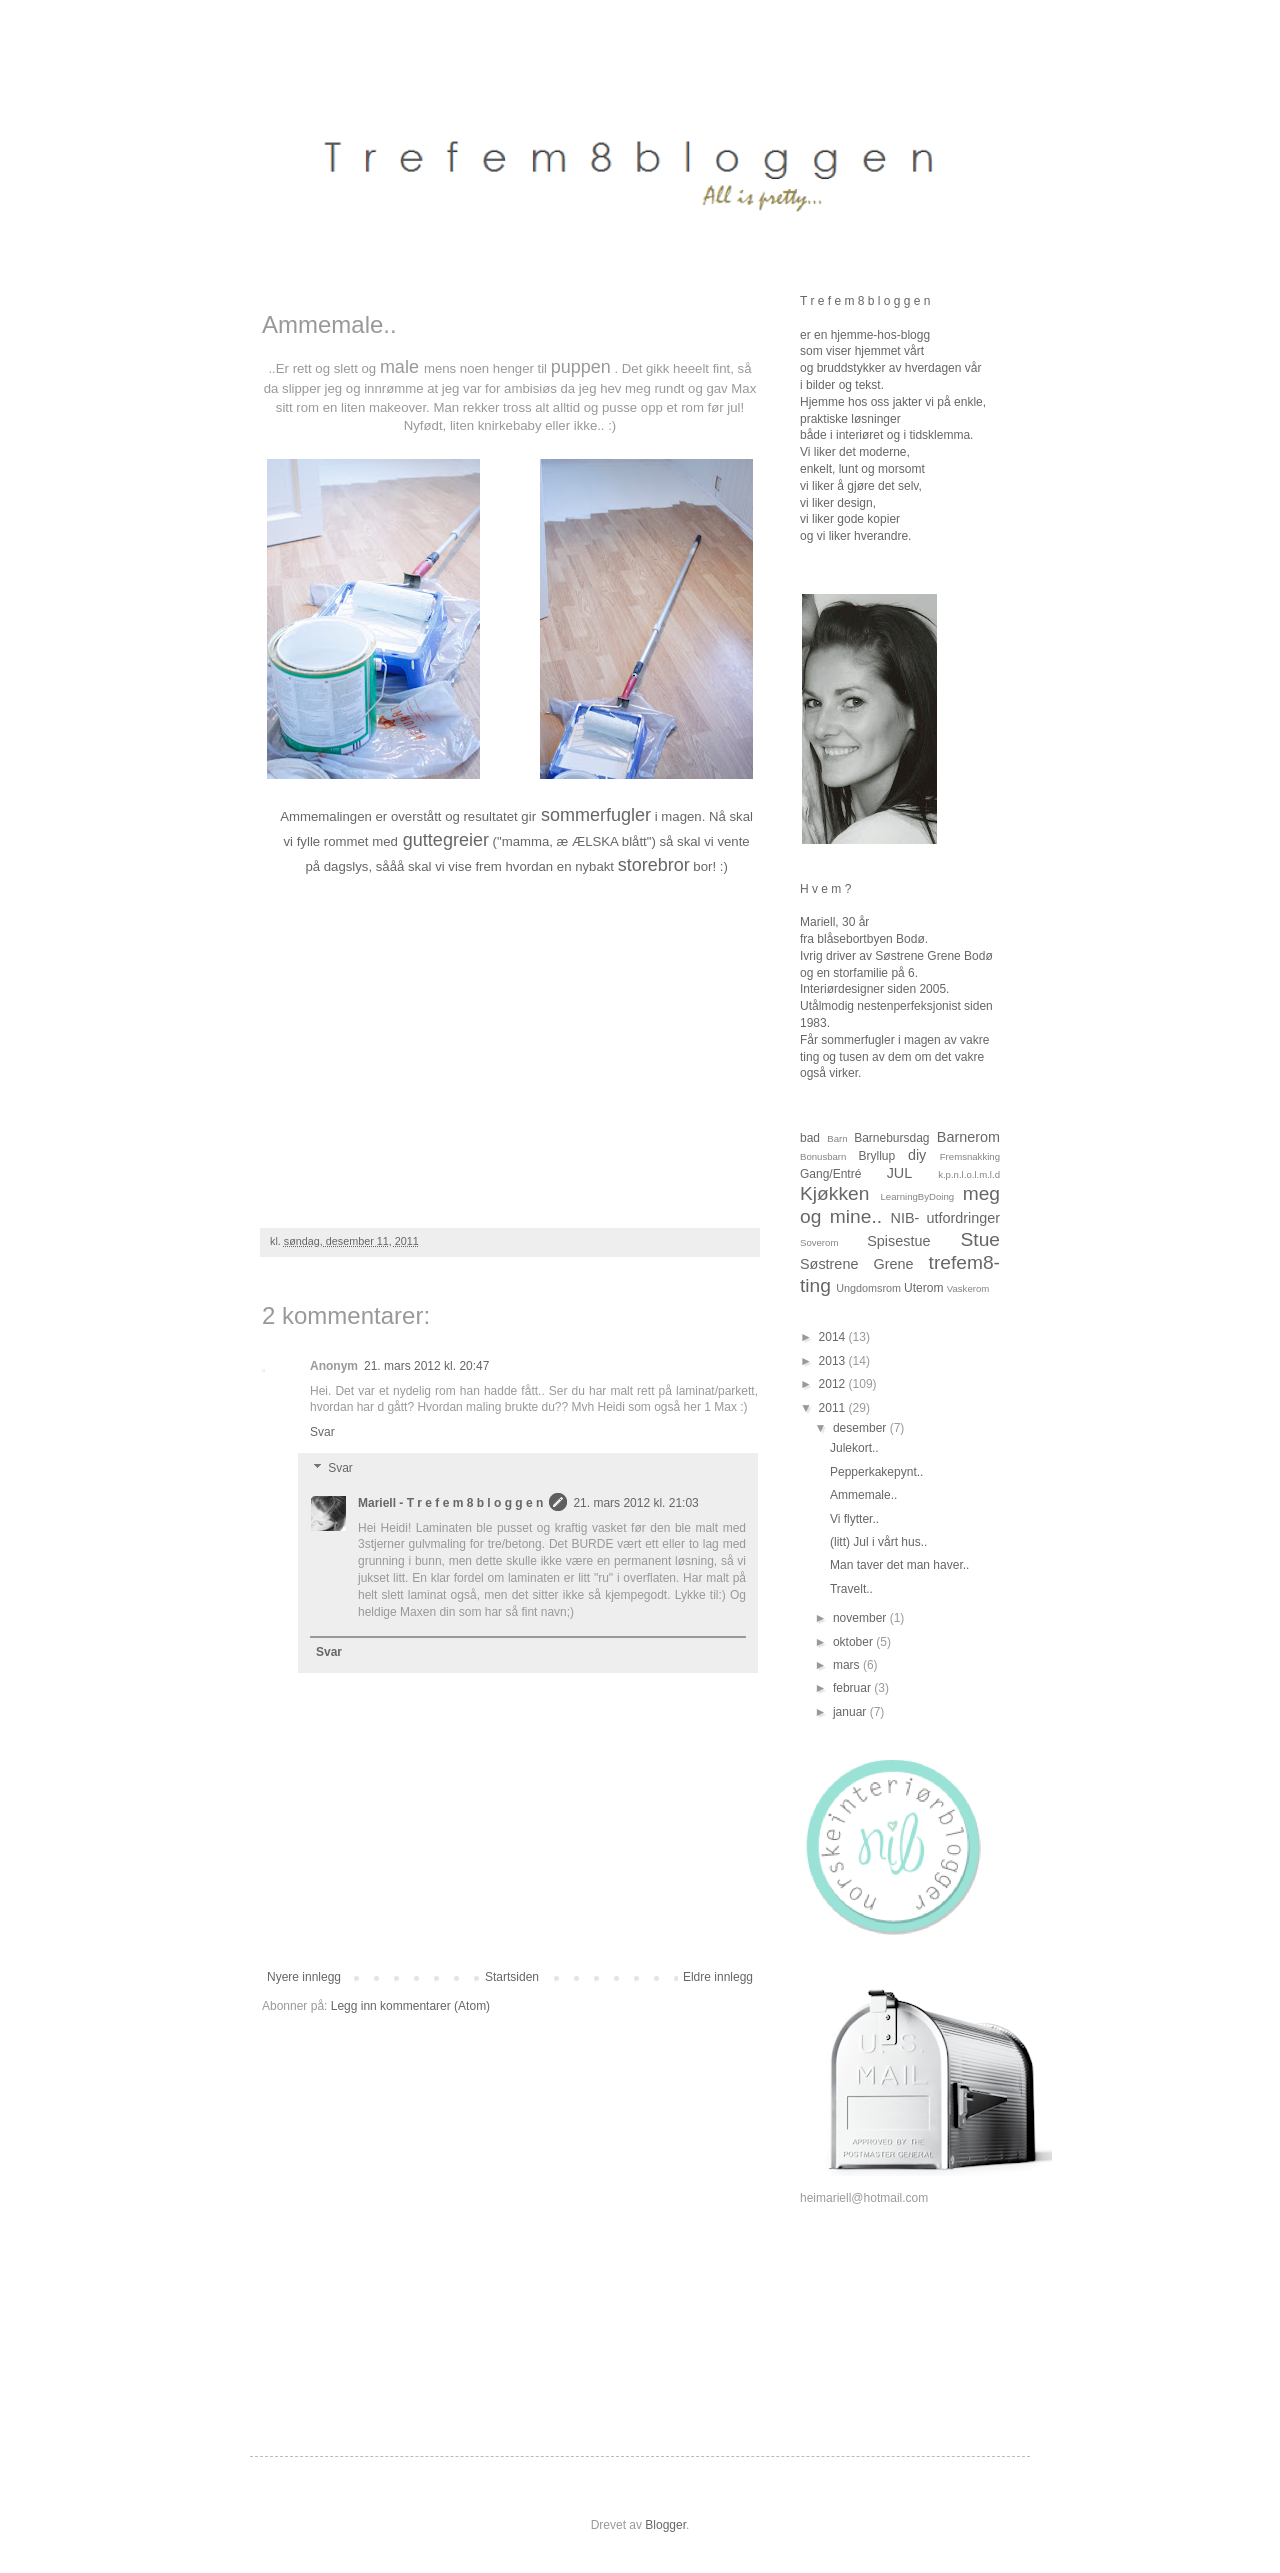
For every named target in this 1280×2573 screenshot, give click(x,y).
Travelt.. (851, 1589)
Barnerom (968, 1137)
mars (848, 1665)
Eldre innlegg (718, 1977)
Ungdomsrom (868, 1288)
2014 (834, 1337)
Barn (837, 1138)
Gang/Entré (830, 1174)
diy (917, 1155)
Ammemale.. (863, 1495)
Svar (322, 1432)
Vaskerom (968, 1288)
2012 (834, 1384)
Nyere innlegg (304, 1977)
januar (851, 1712)
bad (810, 1138)
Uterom (923, 1288)
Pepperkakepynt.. (876, 1472)
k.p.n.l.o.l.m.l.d (969, 1174)
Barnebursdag (891, 1138)
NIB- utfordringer (946, 1218)
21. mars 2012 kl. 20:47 (426, 1366)
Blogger (665, 2525)
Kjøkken (834, 1193)
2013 (834, 1361)
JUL (900, 1173)
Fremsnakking (970, 1156)
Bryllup (876, 1156)
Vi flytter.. (854, 1519)
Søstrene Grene (856, 1264)
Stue (980, 1239)
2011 (834, 1408)
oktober (854, 1642)
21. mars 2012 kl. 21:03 (635, 1503)
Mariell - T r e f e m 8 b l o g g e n (450, 1503)
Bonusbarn (823, 1156)
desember (861, 1428)
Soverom (819, 1242)
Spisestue (898, 1241)
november (861, 1618)
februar (853, 1688)
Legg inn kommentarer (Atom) (410, 2006)
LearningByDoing (918, 1196)
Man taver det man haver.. (899, 1565)
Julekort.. (854, 1448)
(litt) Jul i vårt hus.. (878, 1542)
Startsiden (512, 1977)
